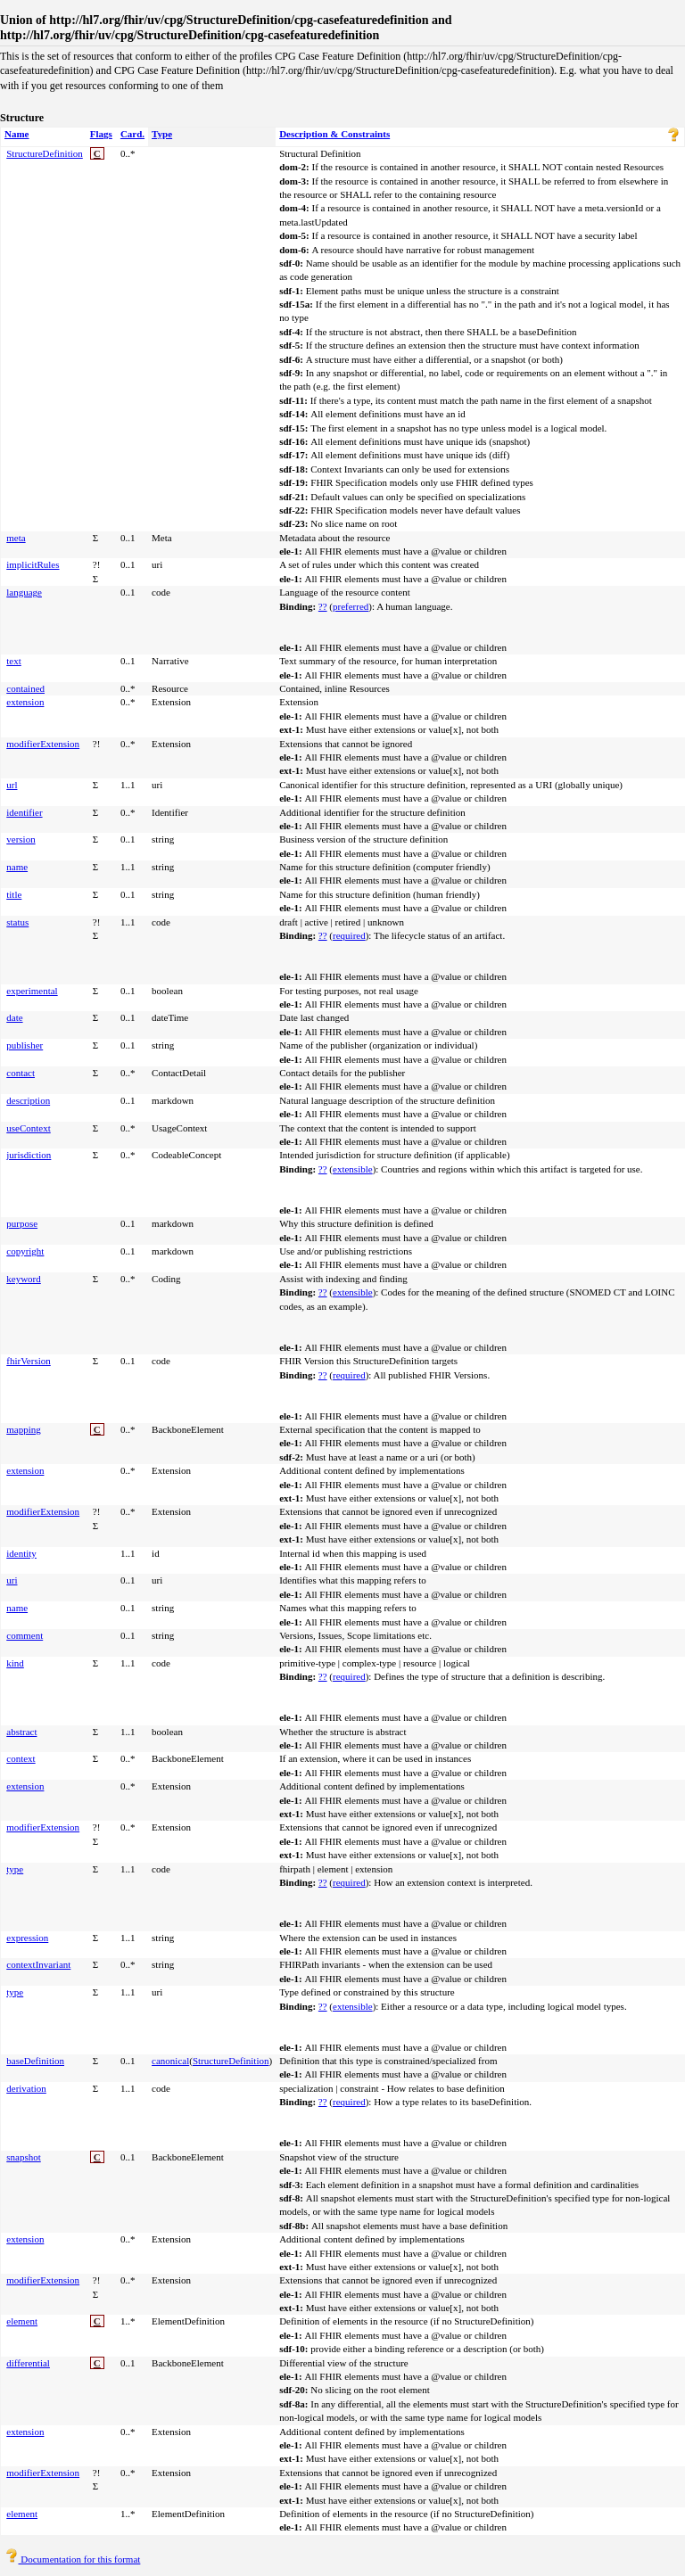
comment (24, 1635)
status (17, 922)
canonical (170, 2060)
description (28, 1100)
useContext (28, 1128)
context (20, 1758)
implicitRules (32, 564)
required (349, 935)
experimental (31, 990)
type (14, 1869)
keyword (23, 1278)
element (21, 2321)
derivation (26, 2088)
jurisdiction (28, 1154)
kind (15, 1663)
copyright (25, 1251)
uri (11, 1580)
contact (20, 1072)
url (11, 784)
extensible (353, 1169)
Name (16, 133)
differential (28, 2363)
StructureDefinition (44, 153)
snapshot (23, 2157)
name (17, 866)
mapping (23, 1429)
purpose (21, 1223)
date (14, 1017)
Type (162, 133)
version (20, 839)
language (24, 592)
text (13, 660)
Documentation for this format (72, 2559)
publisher (24, 1045)
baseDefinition (35, 2060)
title (13, 894)
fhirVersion (28, 1360)
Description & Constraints (334, 133)
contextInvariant (38, 1964)
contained (25, 688)
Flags (101, 133)
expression (27, 1937)
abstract (21, 1731)
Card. (132, 133)
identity (21, 1553)
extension (25, 701)
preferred (350, 606)
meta (15, 537)
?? (322, 606)
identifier (24, 812)
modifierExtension (42, 743)
